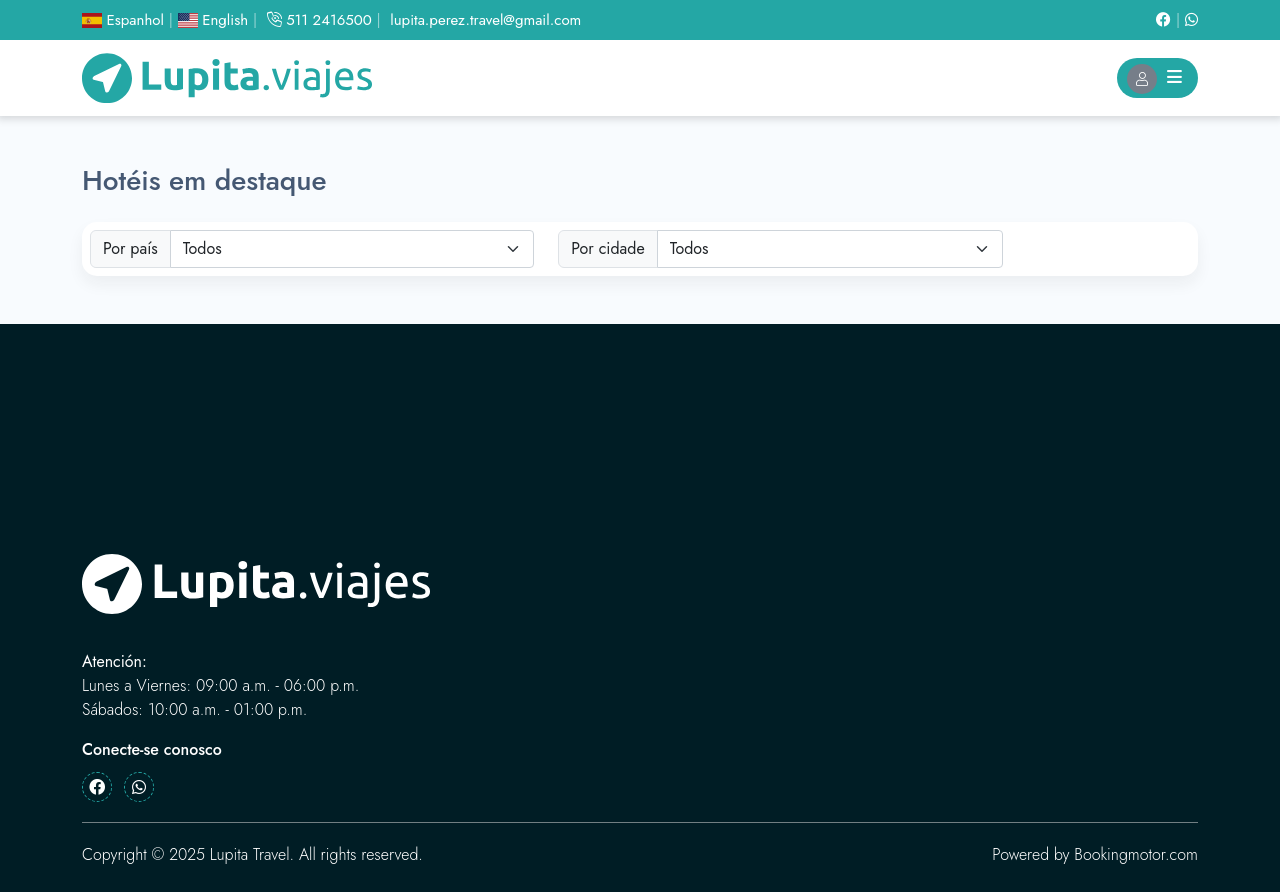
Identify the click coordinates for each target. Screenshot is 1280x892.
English (213, 20)
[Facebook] (1170, 20)
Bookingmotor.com (1136, 854)
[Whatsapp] (1191, 20)
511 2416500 (319, 20)
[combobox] (352, 249)
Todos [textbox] (202, 248)
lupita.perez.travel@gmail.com (485, 20)
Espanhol (123, 20)
